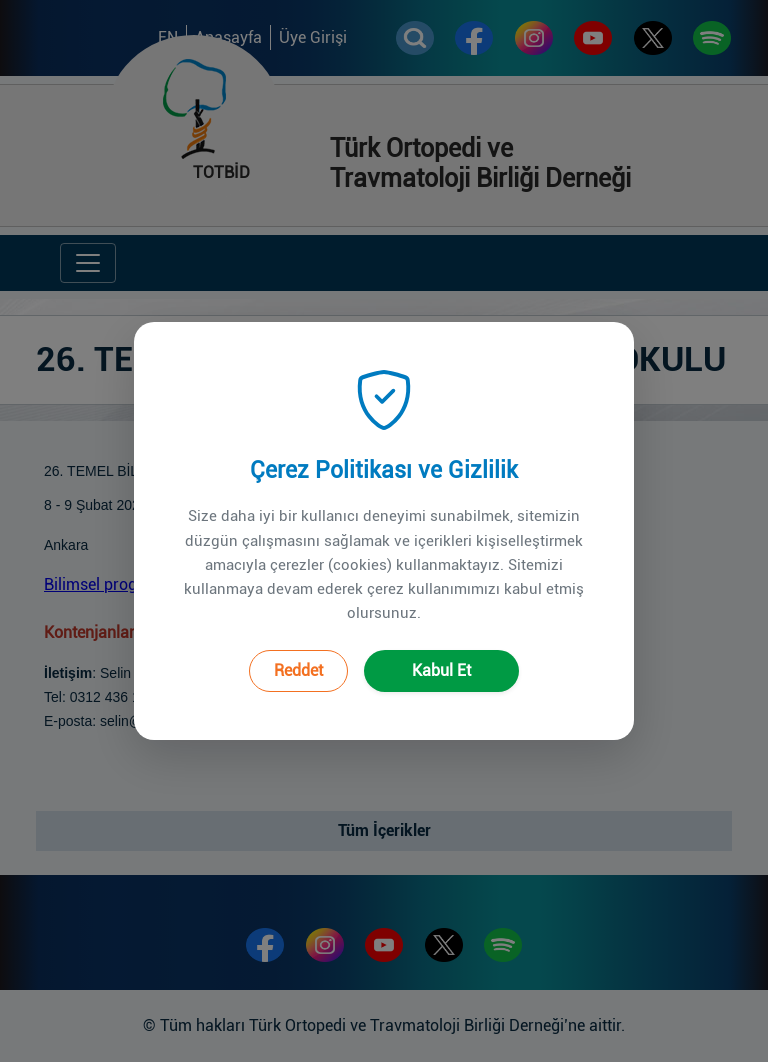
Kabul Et (441, 654)
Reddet (298, 654)
